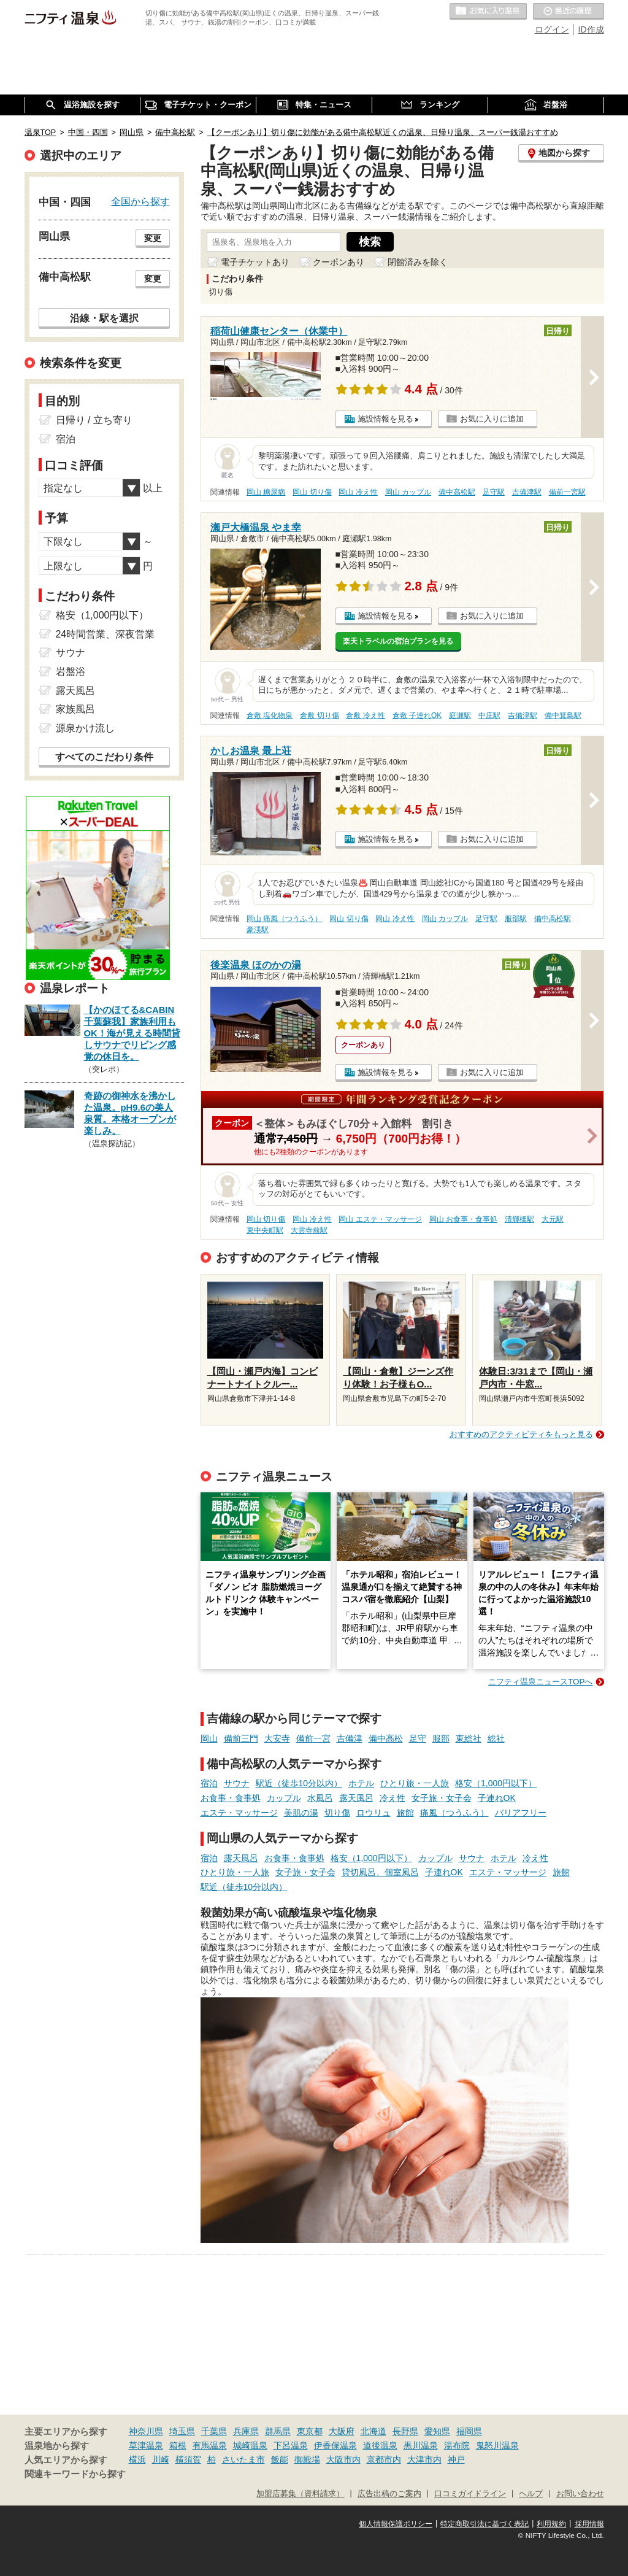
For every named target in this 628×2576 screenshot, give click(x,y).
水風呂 (320, 1798)
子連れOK (497, 1798)
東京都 (310, 2431)
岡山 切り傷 (312, 492)
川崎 (160, 2459)
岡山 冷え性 (358, 492)
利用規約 (551, 2524)
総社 (496, 1738)
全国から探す (140, 201)
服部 (441, 1738)
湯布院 (457, 2445)
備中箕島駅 (563, 715)
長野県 (405, 2431)
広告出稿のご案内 (389, 2493)
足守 (417, 1738)
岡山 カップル (408, 492)
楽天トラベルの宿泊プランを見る (398, 641)
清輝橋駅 (519, 1219)
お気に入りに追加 (492, 418)
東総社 (468, 1738)
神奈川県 (146, 2431)
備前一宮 (313, 1738)
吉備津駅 (527, 492)
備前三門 (241, 1738)
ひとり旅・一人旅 (414, 1783)
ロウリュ (373, 1813)
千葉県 (214, 2431)
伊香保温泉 (335, 2445)
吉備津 (349, 1738)
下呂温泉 (291, 2445)
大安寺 (277, 1738)
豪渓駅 (258, 929)
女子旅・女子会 (442, 1798)
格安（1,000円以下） (496, 1783)
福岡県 (469, 2431)
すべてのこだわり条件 (104, 757)
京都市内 (384, 2459)
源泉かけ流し (85, 728)
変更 (152, 238)
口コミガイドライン (470, 2493)
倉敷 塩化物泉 (270, 715)
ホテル (361, 1783)
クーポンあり (338, 262)
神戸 (456, 2459)
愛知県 (437, 2431)
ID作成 (591, 29)
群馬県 (278, 2431)
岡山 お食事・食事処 (463, 1219)
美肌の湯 (301, 1813)
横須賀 (188, 2459)
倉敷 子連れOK (417, 715)
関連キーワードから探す (75, 2474)
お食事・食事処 (231, 1798)
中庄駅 (489, 715)
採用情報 (589, 2524)
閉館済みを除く (418, 262)
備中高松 (386, 1738)
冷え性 (392, 1798)
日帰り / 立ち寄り (94, 420)
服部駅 (516, 918)
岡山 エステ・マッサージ (380, 1219)
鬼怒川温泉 (497, 2445)
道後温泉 (380, 2445)
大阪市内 (343, 2459)
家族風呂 (75, 709)
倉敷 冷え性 (365, 715)
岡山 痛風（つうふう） (284, 918)
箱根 (177, 2445)
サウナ (237, 1783)
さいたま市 (243, 2459)
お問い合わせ (580, 2493)
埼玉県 (182, 2431)
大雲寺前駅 (309, 1230)
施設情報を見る (385, 418)
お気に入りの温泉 (488, 11)
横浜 (137, 2459)
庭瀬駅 (460, 715)
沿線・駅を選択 (104, 317)
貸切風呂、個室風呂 (380, 1872)
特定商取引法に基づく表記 (484, 2524)
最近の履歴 (568, 11)
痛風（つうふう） (454, 1813)
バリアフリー (520, 1813)
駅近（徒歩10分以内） (299, 1783)
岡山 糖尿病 (266, 492)
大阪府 (341, 2431)
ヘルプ (531, 2493)
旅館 (405, 1813)
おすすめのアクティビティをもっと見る (521, 1434)
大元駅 (553, 1219)
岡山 (209, 1738)
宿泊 (209, 1783)
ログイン (552, 29)
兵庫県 (246, 2431)
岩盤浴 (70, 671)
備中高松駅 (456, 492)
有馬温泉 (210, 2445)
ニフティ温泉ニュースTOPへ (540, 1681)
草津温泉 (146, 2445)
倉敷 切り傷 (319, 715)
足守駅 (494, 492)
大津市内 (424, 2459)
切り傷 (337, 1813)
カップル (284, 1798)
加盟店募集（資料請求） (300, 2493)
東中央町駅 (265, 1230)
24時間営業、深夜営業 (105, 634)
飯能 (279, 2459)
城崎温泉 (250, 2445)
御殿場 (307, 2459)
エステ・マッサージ (239, 1813)
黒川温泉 (421, 2445)
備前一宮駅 (567, 492)
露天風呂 (356, 1798)
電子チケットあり (255, 262)
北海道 (373, 2431)
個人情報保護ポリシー (395, 2524)
